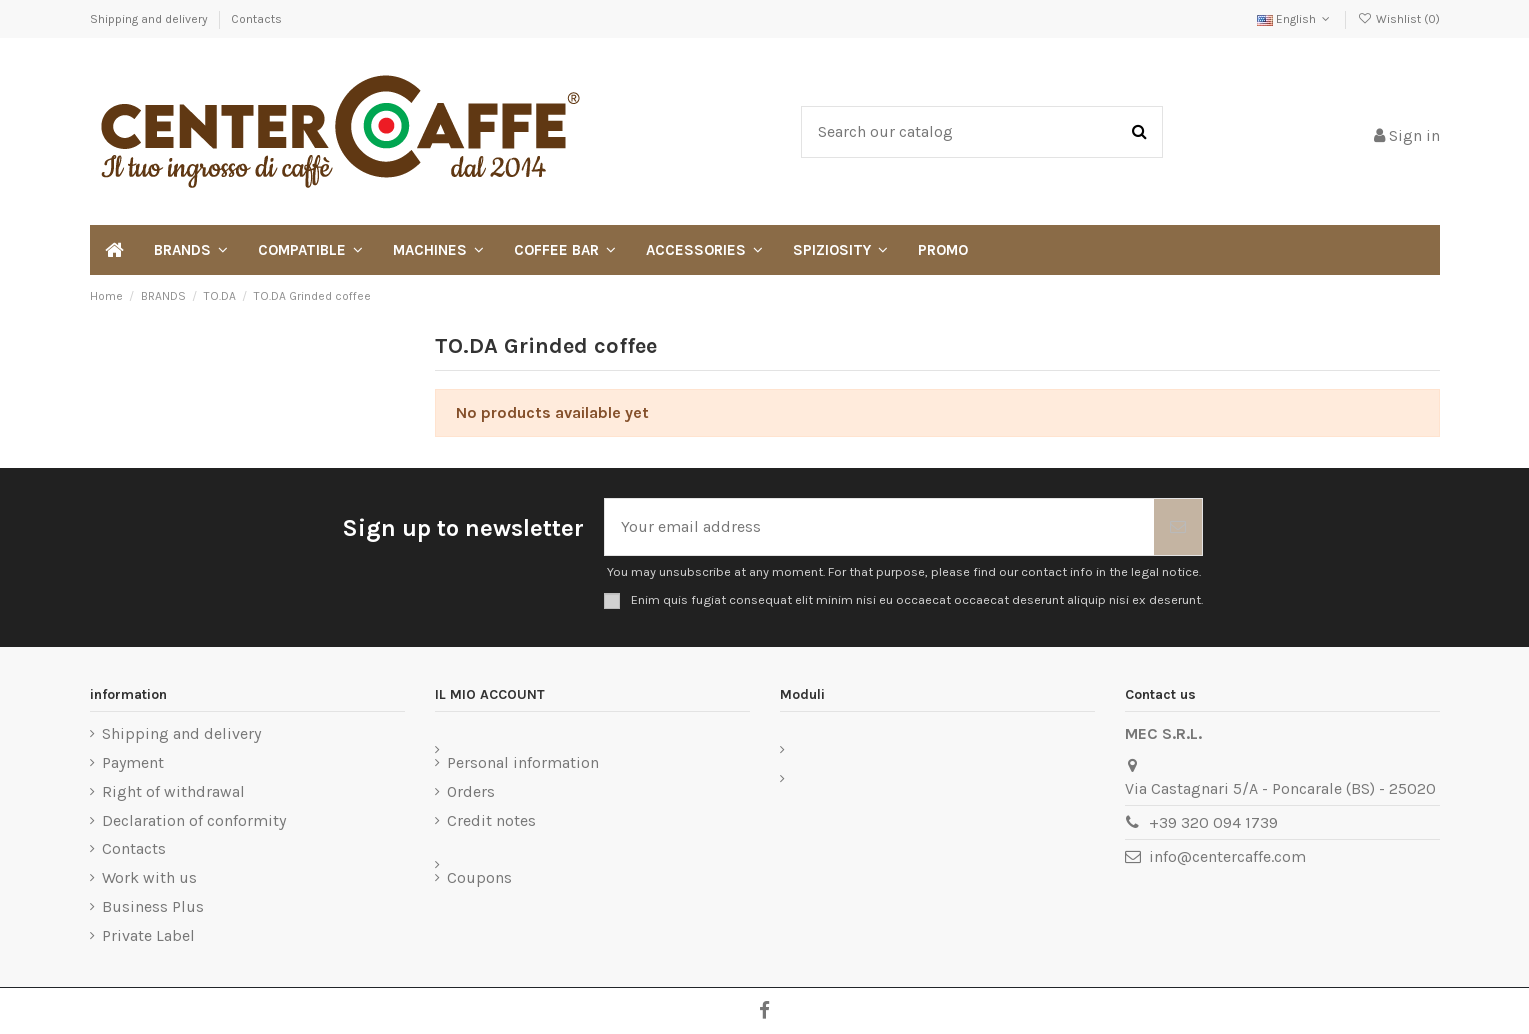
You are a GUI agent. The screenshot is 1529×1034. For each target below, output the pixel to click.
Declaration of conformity (194, 820)
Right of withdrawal (173, 791)
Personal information (523, 762)
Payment (133, 762)
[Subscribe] (1178, 527)
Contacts (256, 19)
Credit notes (491, 820)
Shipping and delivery (150, 19)
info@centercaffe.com (1227, 856)
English (1295, 19)
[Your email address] (879, 527)
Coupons (479, 877)
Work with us (149, 877)
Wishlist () (1398, 19)
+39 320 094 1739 (1213, 822)
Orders (471, 791)
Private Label (148, 935)
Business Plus (153, 906)
